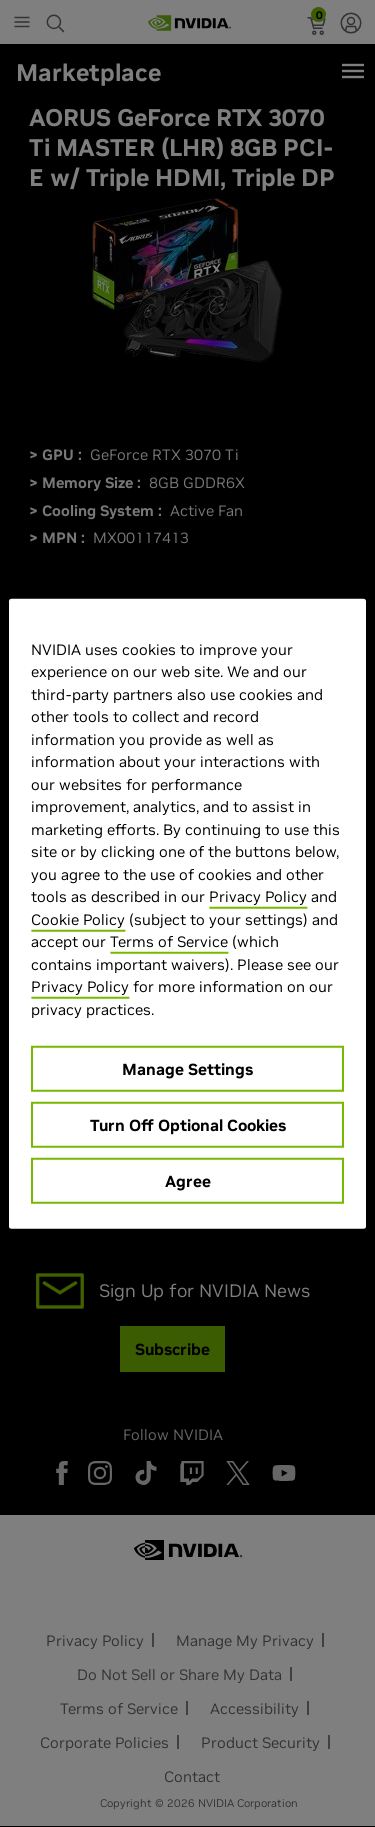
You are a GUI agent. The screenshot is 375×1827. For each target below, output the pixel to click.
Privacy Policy (258, 896)
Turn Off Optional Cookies (188, 1125)
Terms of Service (169, 941)
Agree (188, 1181)
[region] (187, 913)
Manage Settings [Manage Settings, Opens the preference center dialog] (187, 1069)
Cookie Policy (78, 918)
